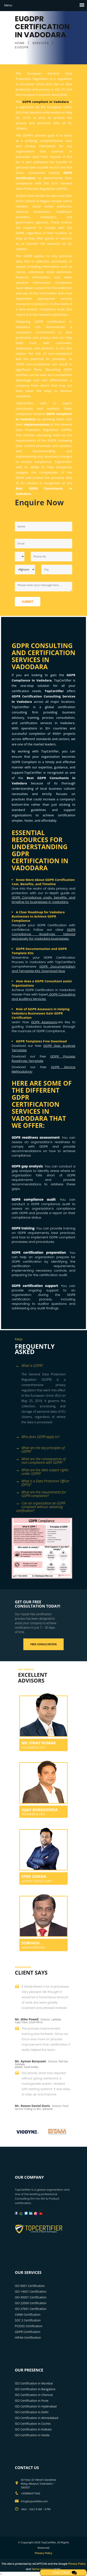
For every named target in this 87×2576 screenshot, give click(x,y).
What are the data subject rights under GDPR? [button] (42, 1470)
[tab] (43, 1366)
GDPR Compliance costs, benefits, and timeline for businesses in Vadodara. (43, 899)
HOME (20, 43)
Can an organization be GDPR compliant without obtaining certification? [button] (40, 1503)
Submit (27, 601)
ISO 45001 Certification (30, 2297)
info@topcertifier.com (34, 2501)
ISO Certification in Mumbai (34, 2383)
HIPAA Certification (28, 2337)
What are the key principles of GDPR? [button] (40, 1448)
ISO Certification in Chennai (34, 2395)
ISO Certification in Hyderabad (36, 2406)
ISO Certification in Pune (31, 2401)
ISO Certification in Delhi (31, 2412)
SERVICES (40, 43)
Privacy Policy (43, 2553)
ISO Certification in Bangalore (35, 2389)
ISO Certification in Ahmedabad (36, 2418)
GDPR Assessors (44, 1022)
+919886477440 (30, 2493)
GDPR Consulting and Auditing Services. (43, 996)
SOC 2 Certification (28, 2320)
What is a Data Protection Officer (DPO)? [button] (42, 1481)
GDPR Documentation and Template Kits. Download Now (43, 968)
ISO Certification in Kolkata (33, 2429)
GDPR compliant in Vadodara (45, 101)
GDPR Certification (27, 2332)
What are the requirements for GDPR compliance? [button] (41, 1492)
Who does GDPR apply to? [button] (37, 1437)
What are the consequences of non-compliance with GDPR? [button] (41, 1459)
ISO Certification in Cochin (33, 2424)
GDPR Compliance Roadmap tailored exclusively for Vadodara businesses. (43, 934)
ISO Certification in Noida (32, 2435)
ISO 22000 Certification (30, 2303)
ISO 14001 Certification (30, 2291)
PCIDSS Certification (28, 2326)
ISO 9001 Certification (30, 2286)
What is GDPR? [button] (29, 1366)
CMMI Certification (28, 2314)
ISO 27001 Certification (30, 2309)
